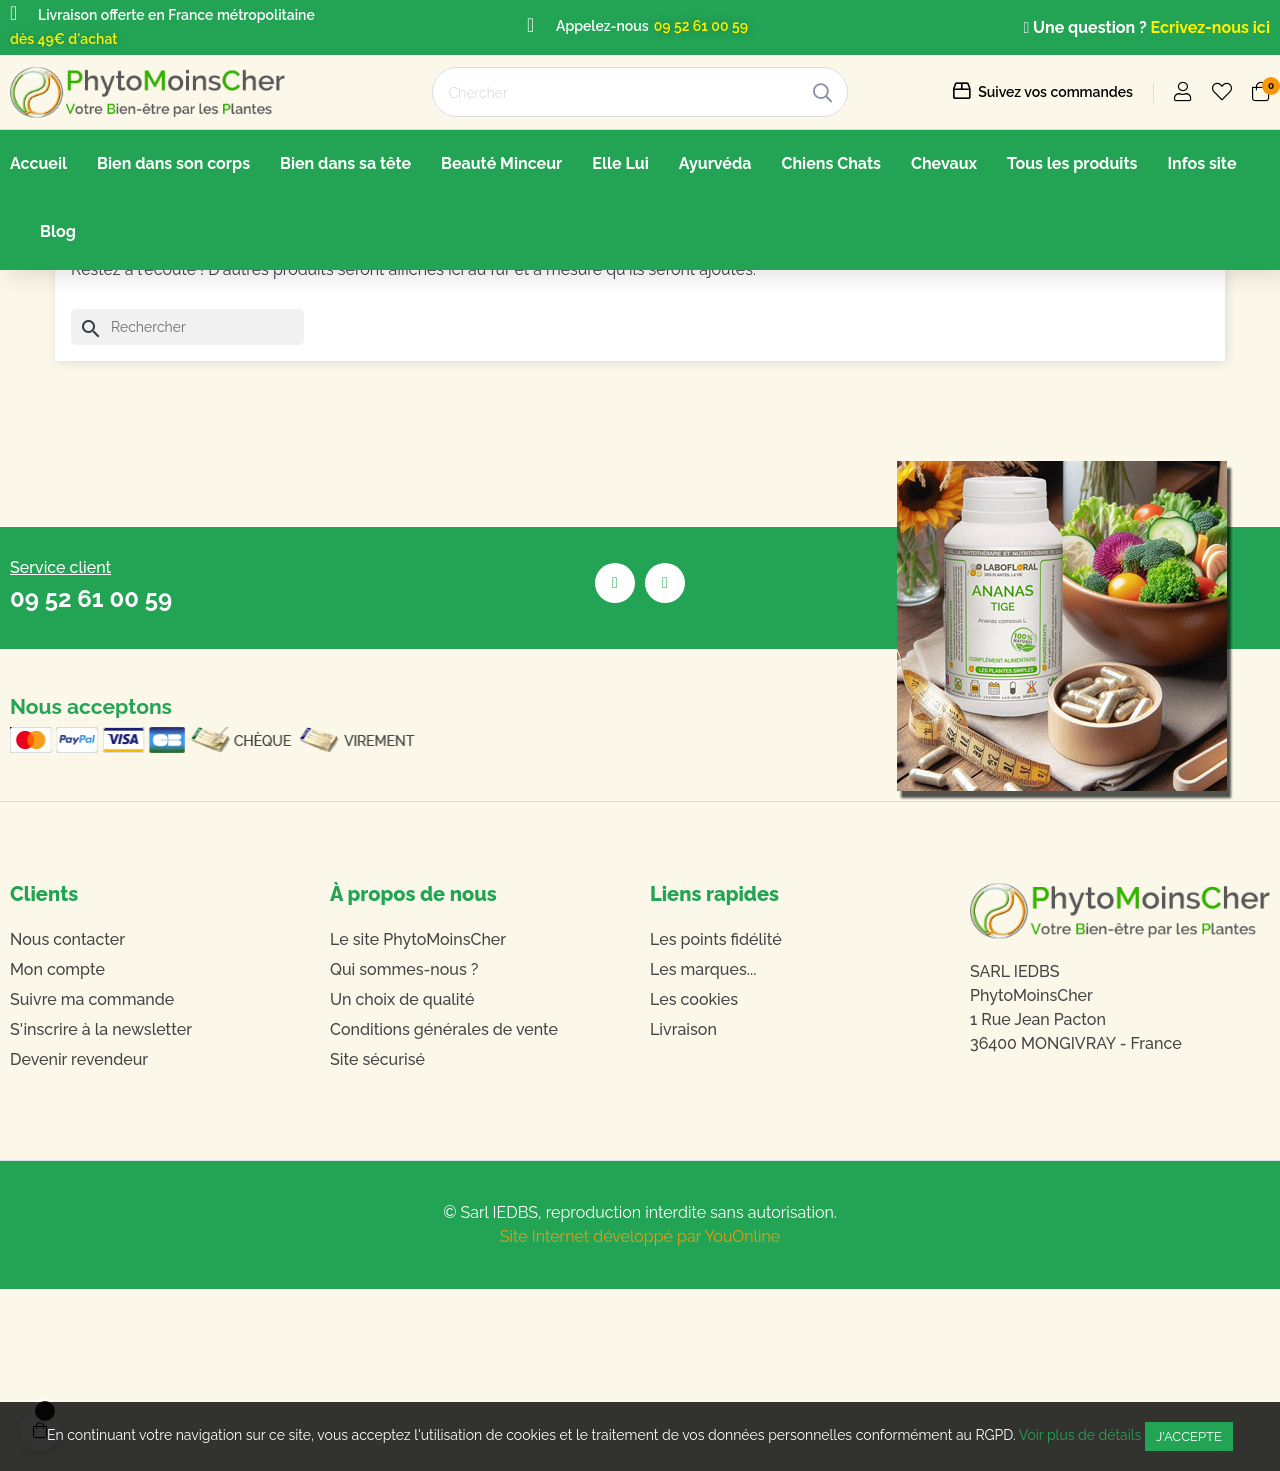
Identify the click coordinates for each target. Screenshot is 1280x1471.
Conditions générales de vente (444, 1211)
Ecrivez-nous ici (1210, 27)
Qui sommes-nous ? (404, 1151)
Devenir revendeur (79, 1241)
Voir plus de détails (1080, 1435)
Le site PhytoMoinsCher (418, 1121)
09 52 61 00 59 (701, 26)
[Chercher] (187, 510)
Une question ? (1086, 27)
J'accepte (1189, 1436)
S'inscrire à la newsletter (101, 1211)
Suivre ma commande (92, 1181)
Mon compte (57, 1151)
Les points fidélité (716, 1121)
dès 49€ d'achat (63, 39)
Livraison (683, 1211)
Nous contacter (67, 1121)
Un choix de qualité (402, 1181)
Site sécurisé (377, 1241)
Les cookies (694, 1181)
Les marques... (703, 1151)
